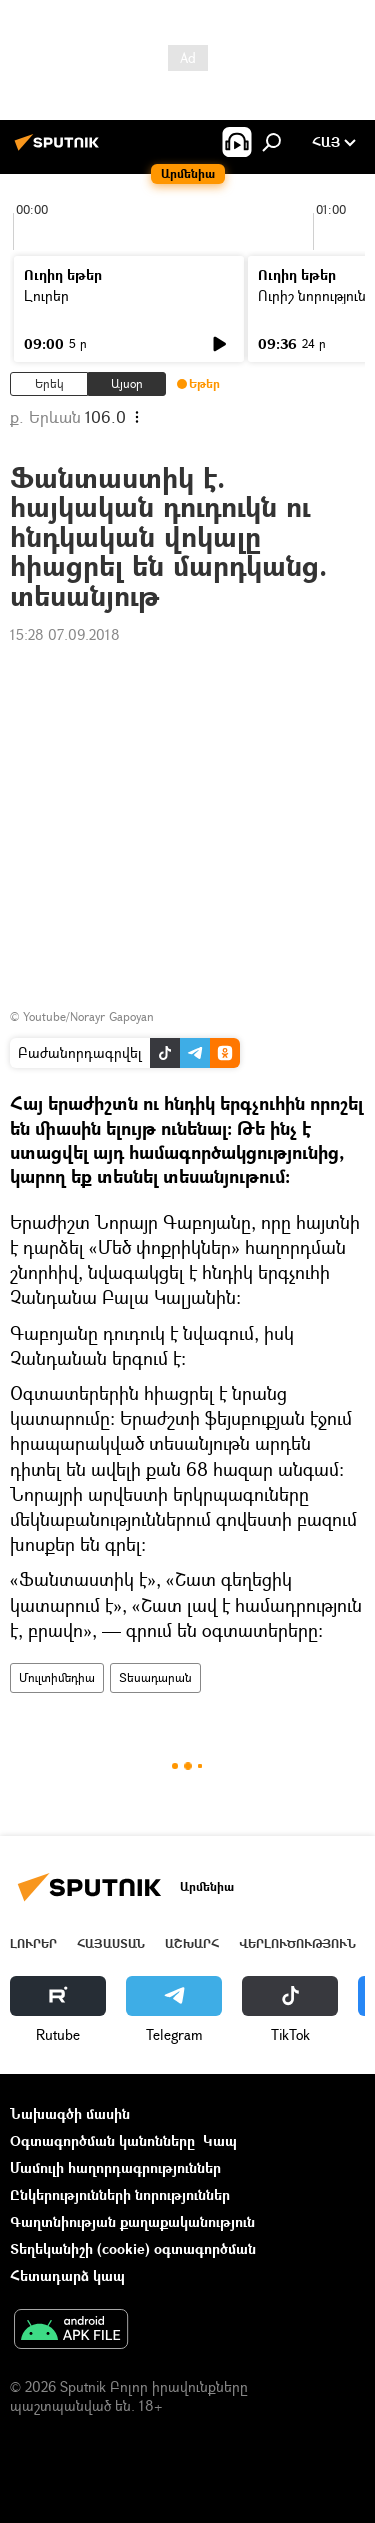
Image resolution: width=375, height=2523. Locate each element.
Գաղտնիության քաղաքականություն (132, 2221)
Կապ (220, 2140)
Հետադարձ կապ (67, 2275)
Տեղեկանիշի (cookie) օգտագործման (133, 2248)
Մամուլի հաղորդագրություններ (115, 2167)
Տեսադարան (155, 1677)
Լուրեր (46, 295)
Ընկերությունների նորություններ (120, 2194)
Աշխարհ (192, 1943)
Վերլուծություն (297, 1943)
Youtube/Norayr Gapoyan (88, 1016)
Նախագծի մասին (70, 2113)
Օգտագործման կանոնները (102, 2140)
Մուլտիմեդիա (57, 1677)
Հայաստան (111, 1943)
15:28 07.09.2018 (65, 634)
